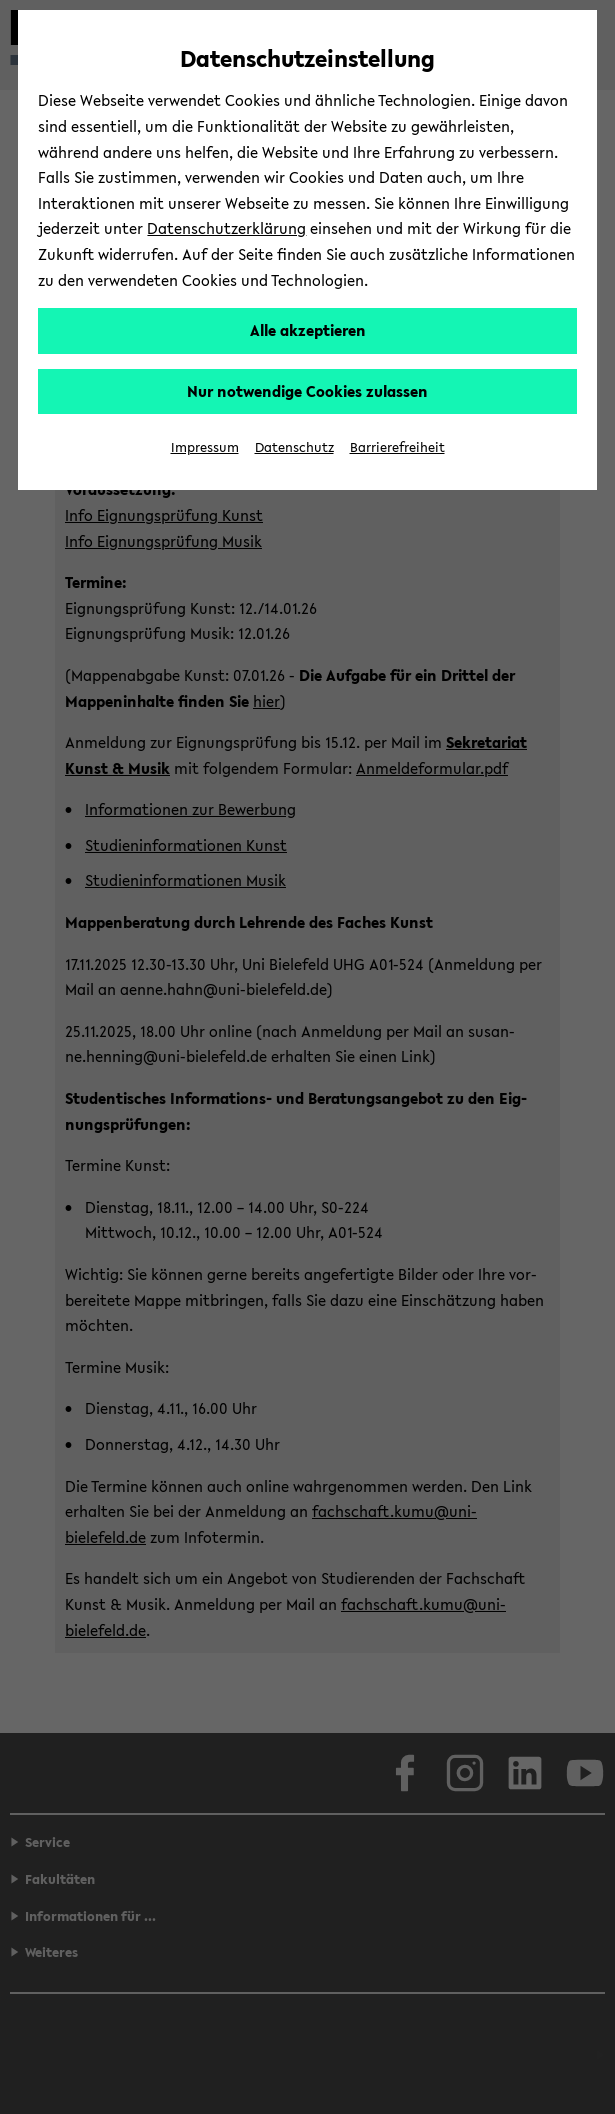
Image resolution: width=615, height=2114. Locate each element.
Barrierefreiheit (397, 447)
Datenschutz (294, 447)
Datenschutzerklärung (226, 228)
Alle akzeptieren (308, 330)
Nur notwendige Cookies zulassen (307, 391)
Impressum (205, 447)
